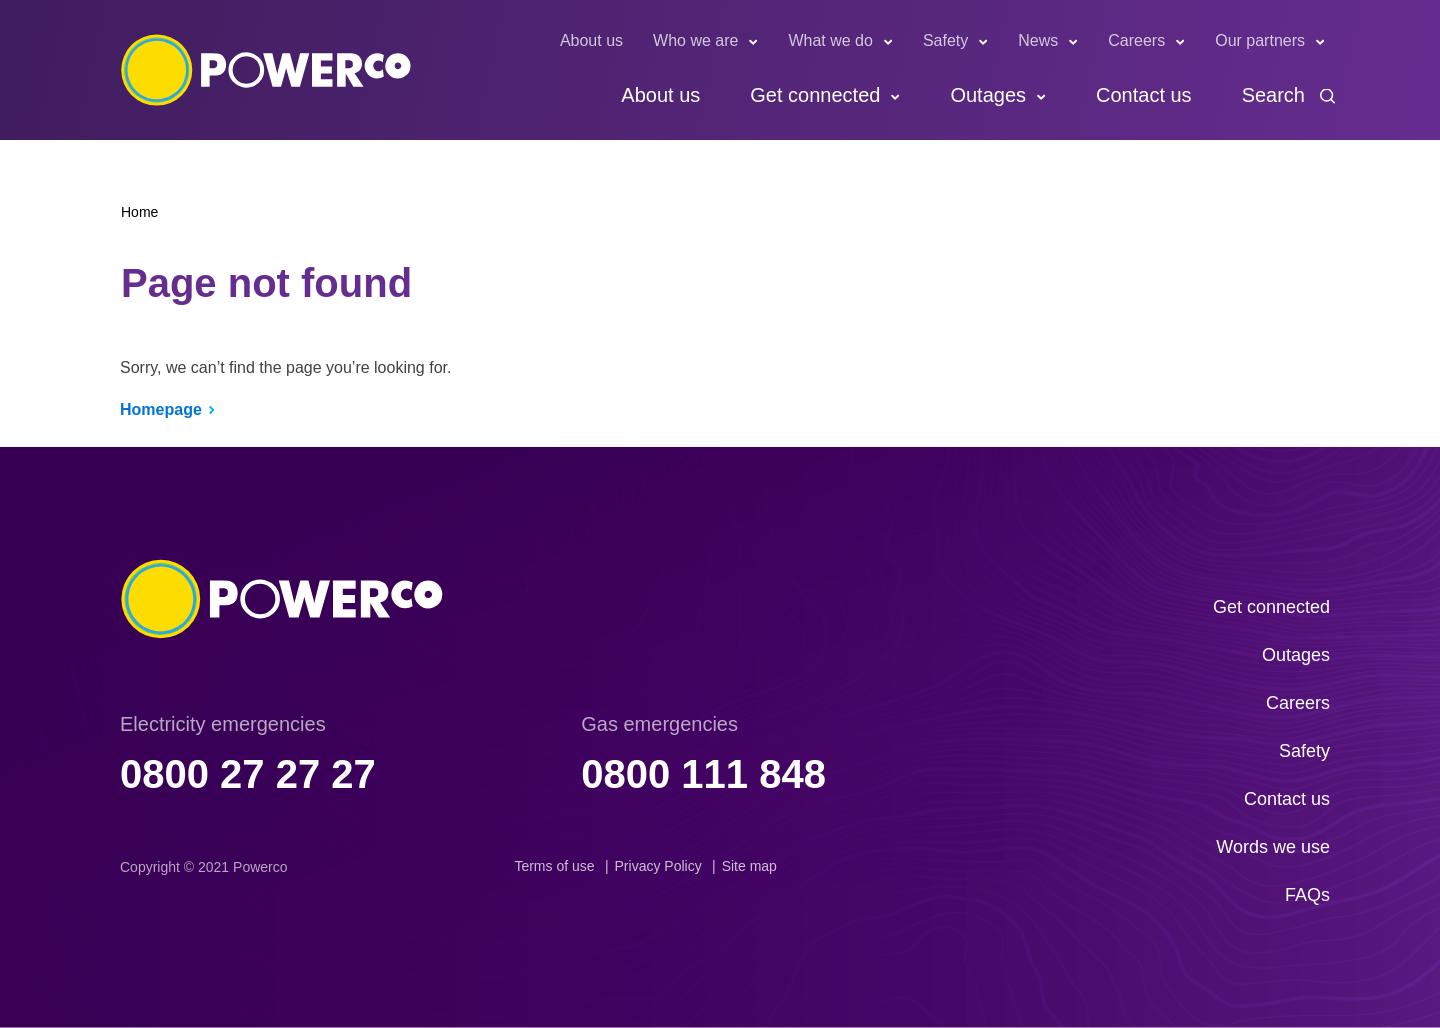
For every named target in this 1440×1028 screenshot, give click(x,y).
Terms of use (554, 866)
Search (1273, 95)
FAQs (1307, 895)
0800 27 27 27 (248, 774)
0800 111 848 (703, 774)
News (1038, 40)
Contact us (1144, 95)
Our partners (1260, 40)
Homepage (161, 409)
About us (591, 40)
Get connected (815, 95)
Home (139, 212)
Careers (1136, 40)
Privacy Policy (658, 866)
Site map (749, 866)
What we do (830, 40)
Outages (988, 95)
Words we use (1273, 847)
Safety (945, 40)
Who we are (695, 40)
